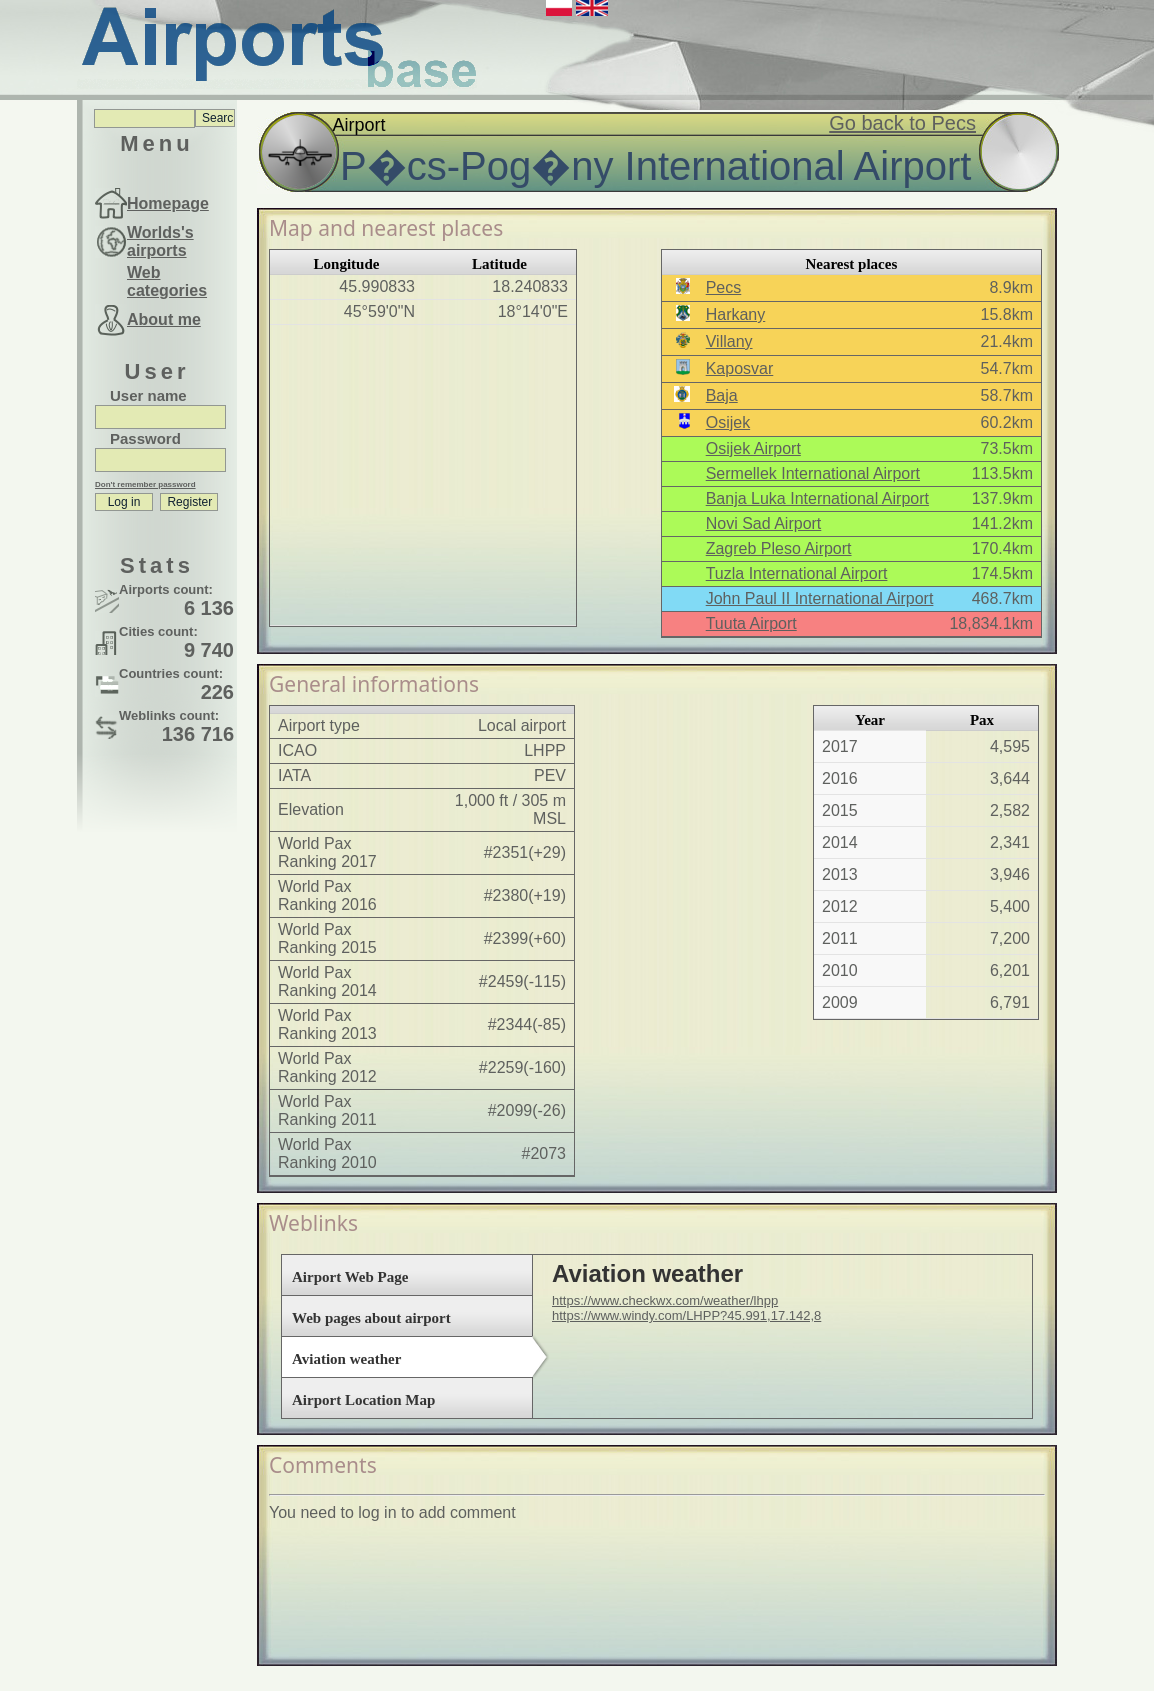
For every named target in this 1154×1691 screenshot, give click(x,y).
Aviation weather (346, 1359)
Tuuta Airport (751, 623)
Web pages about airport (371, 1318)
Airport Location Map (363, 1400)
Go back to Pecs (902, 123)
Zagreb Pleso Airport (779, 548)
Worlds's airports (160, 241)
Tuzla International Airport (797, 573)
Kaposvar (740, 368)
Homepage (168, 203)
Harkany (736, 314)
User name (148, 395)
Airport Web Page (350, 1277)
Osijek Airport (753, 448)
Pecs (724, 287)
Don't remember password (145, 484)
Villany (729, 341)
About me (164, 319)
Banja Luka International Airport (817, 498)
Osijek (728, 422)
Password (145, 438)
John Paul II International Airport (820, 598)
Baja (722, 395)
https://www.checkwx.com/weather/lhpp (665, 1300)
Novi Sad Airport (764, 523)
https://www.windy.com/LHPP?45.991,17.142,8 (686, 1315)
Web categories (167, 281)
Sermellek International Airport (813, 473)
